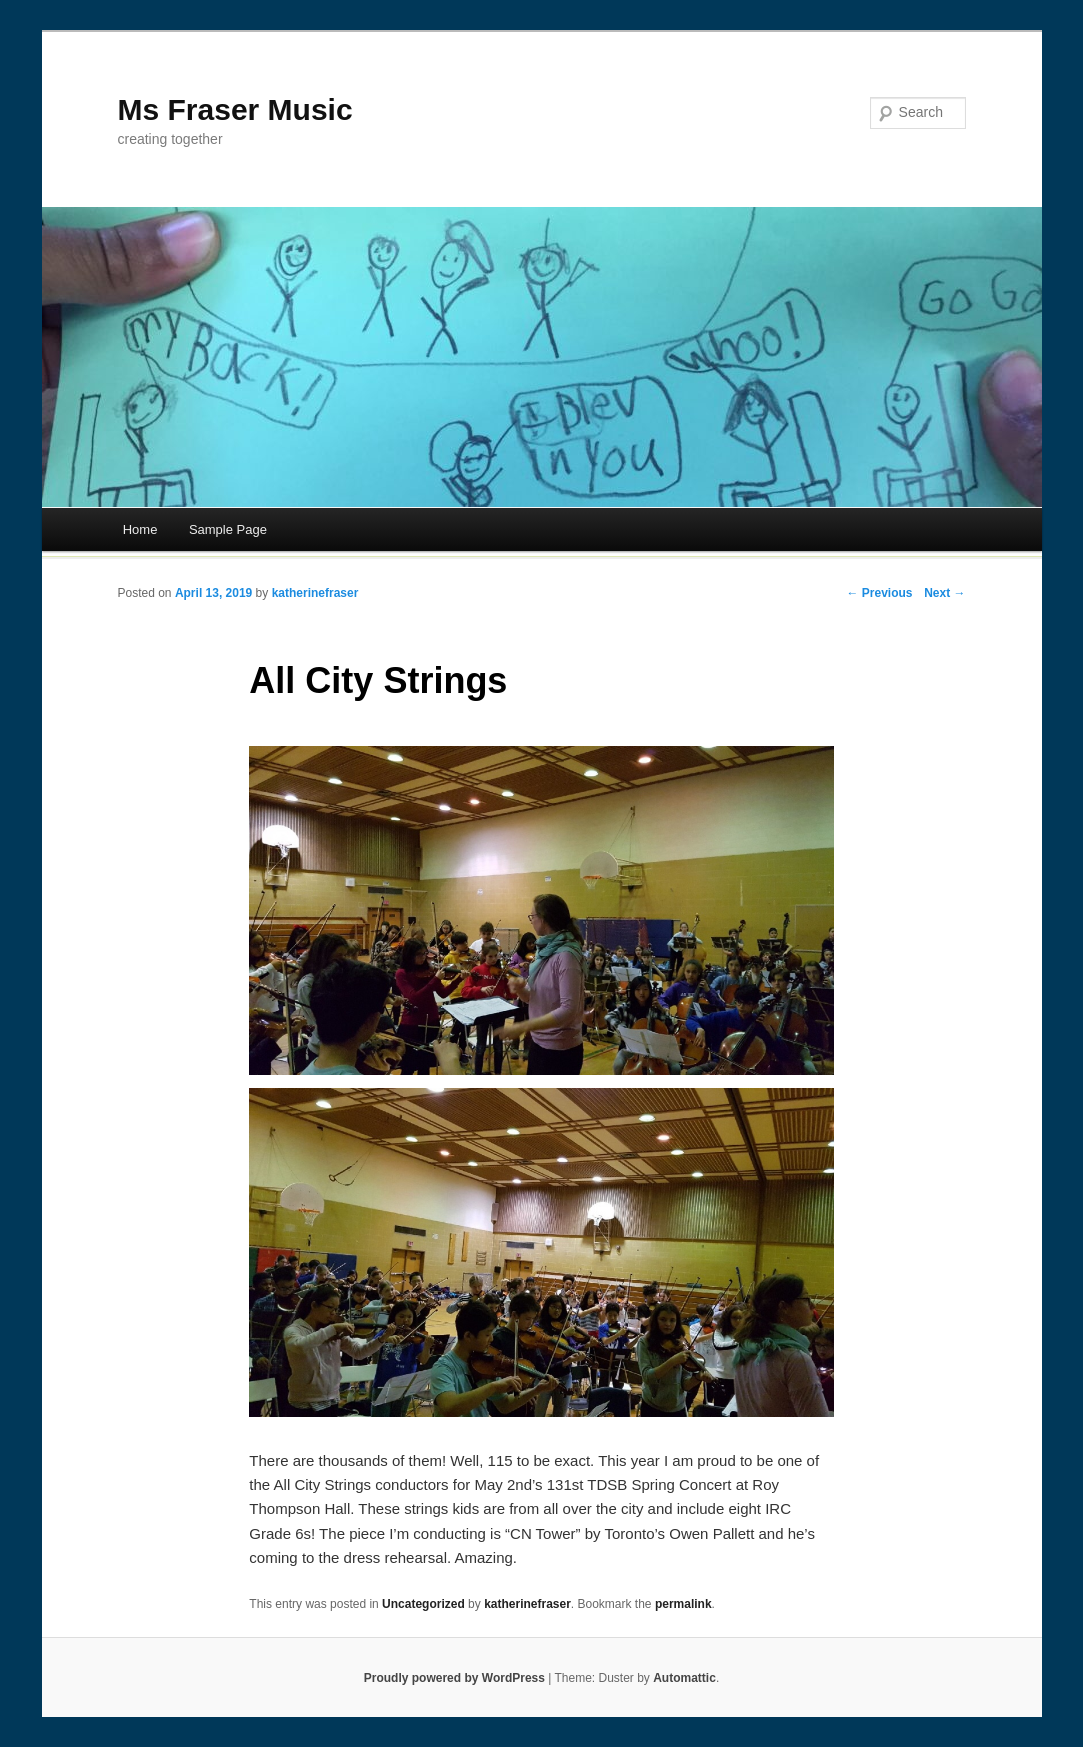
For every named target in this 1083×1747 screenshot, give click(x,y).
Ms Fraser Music (235, 109)
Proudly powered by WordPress (454, 1678)
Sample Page (228, 529)
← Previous (879, 593)
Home (140, 529)
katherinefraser (315, 593)
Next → (944, 593)
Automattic (684, 1678)
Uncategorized (423, 1604)
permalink (683, 1604)
